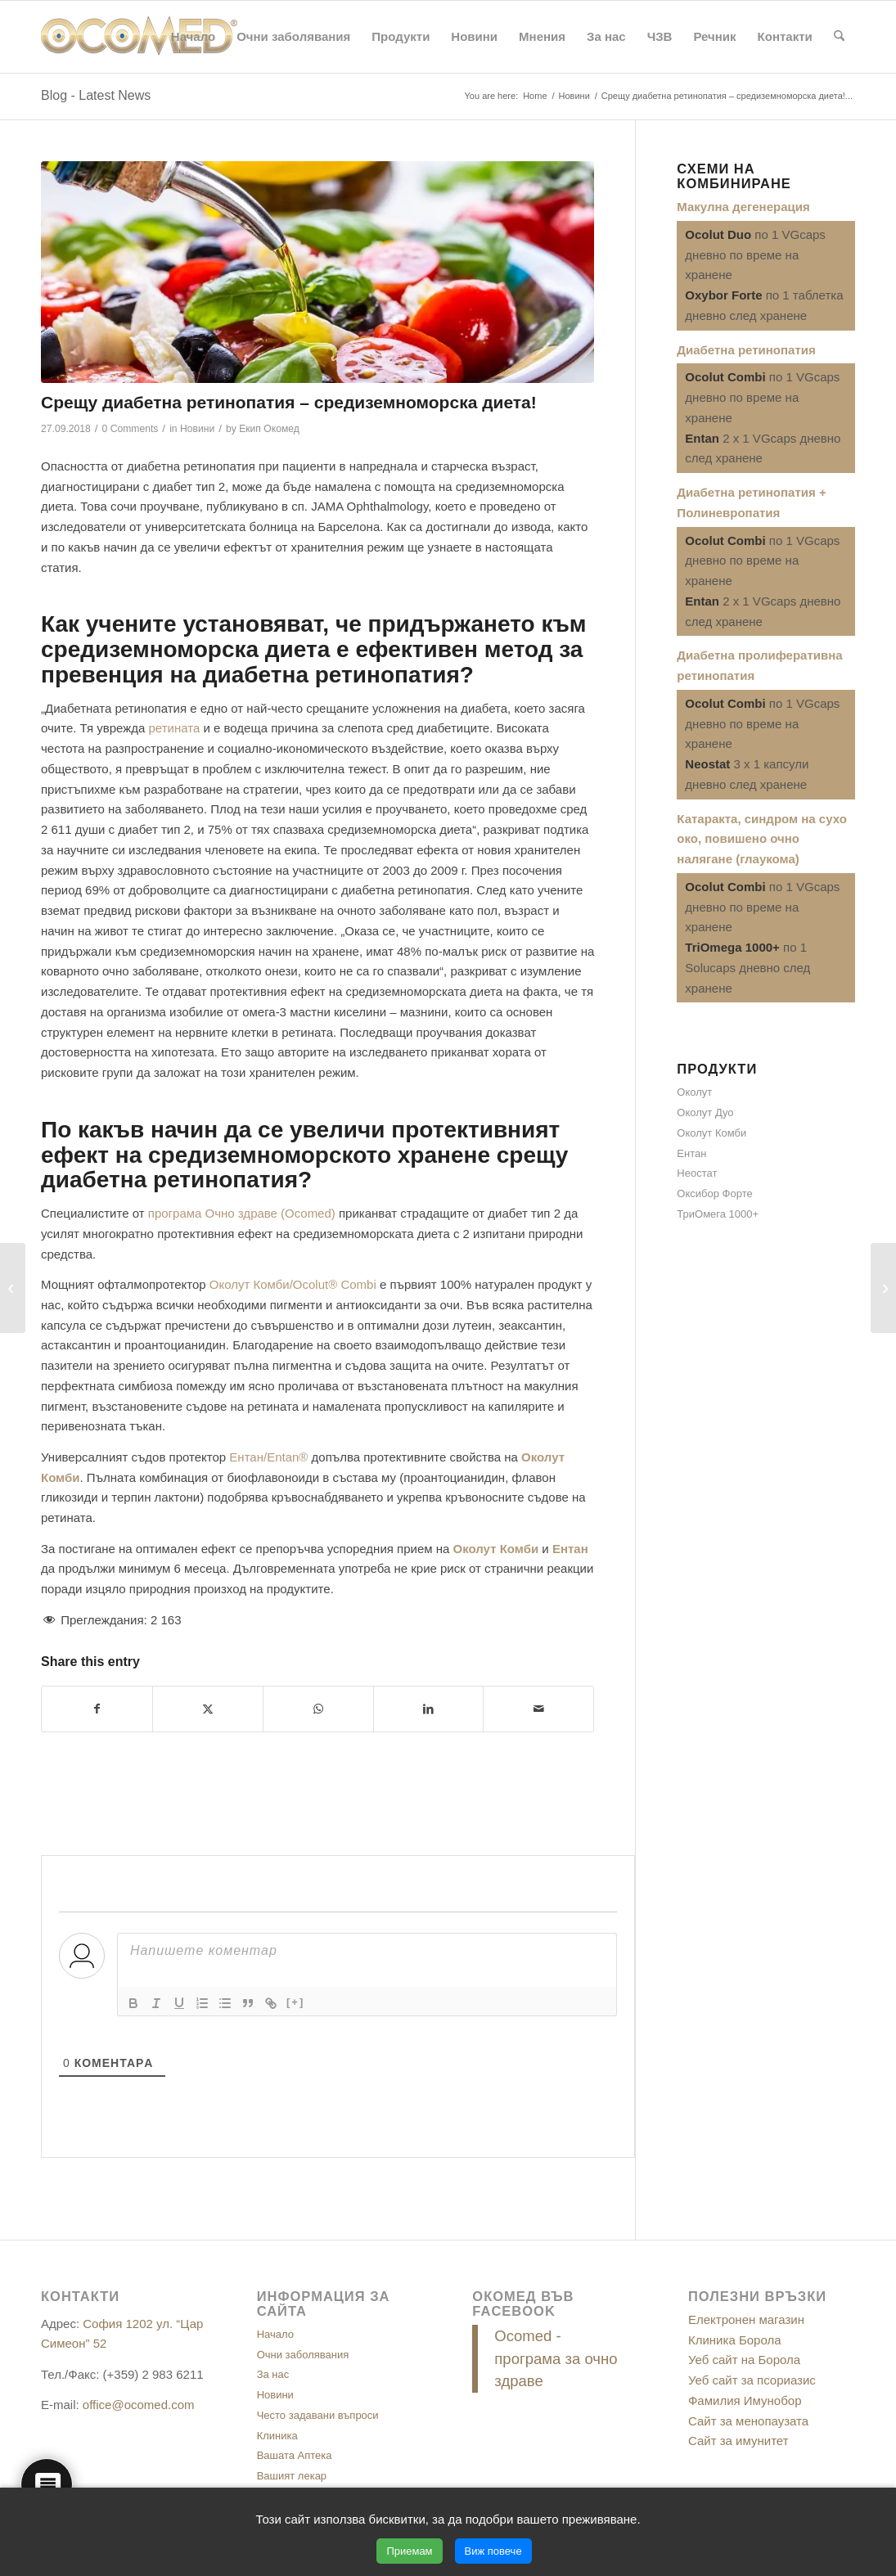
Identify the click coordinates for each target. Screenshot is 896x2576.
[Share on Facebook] (97, 1709)
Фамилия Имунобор (745, 2400)
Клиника (277, 2436)
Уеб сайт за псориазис (752, 2380)
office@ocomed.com (139, 2405)
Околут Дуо (705, 1112)
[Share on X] (208, 1709)
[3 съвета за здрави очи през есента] (883, 1288)
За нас (273, 2374)
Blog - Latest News (96, 95)
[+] (295, 2002)
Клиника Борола (734, 2340)
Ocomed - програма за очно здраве (555, 2358)
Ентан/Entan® (268, 1457)
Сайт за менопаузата (748, 2421)
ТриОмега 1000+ (718, 1214)
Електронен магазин (746, 2319)
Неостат (697, 1173)
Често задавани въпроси (318, 2415)
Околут (694, 1092)
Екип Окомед (269, 429)
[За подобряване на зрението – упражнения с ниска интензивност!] (12, 1288)
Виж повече (493, 2551)
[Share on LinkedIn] (429, 1709)
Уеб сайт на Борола (744, 2360)
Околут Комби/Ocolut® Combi (292, 1284)
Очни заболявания (303, 2355)
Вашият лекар (291, 2476)
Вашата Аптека (294, 2455)
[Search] (839, 37)
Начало (275, 2334)
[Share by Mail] (538, 1709)
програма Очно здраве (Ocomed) (241, 1213)
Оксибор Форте (714, 1193)
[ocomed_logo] (139, 37)
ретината (174, 728)
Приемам (409, 2551)
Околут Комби (711, 1133)
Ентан (691, 1153)
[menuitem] (193, 37)
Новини (197, 429)
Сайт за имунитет (738, 2441)
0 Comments (130, 429)
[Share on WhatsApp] (318, 1709)
